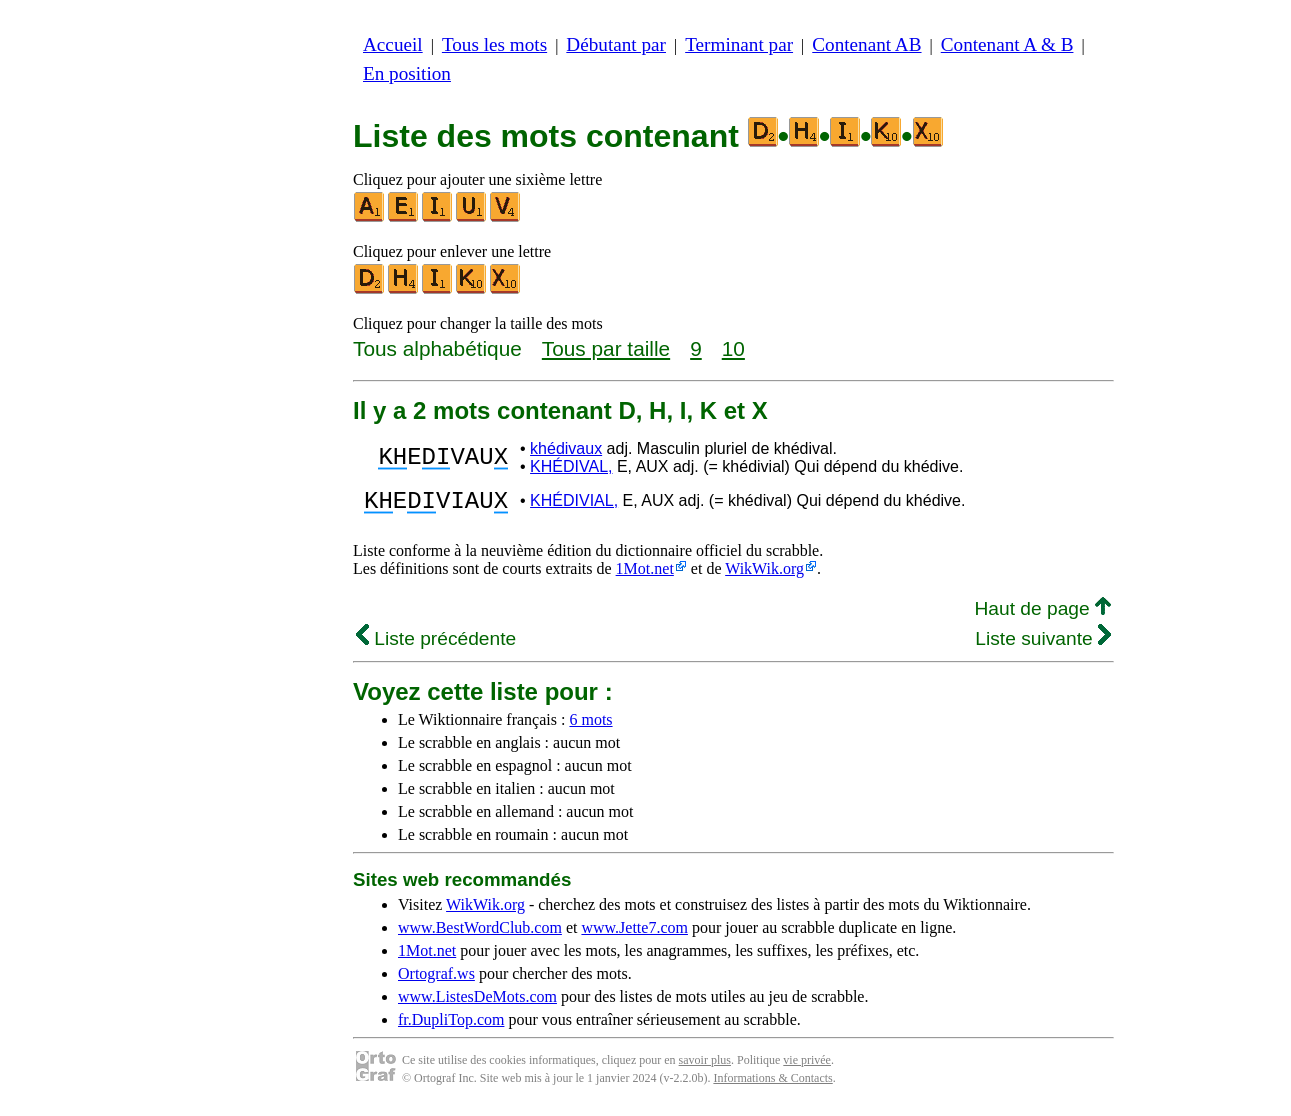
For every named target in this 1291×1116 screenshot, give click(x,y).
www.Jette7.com (634, 933)
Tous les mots (494, 44)
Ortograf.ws (436, 979)
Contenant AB (866, 44)
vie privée (807, 1066)
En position (407, 73)
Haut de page (1042, 614)
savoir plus (705, 1066)
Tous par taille (606, 348)
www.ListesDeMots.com (477, 1002)
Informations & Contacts (772, 1084)
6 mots (590, 725)
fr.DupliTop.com (451, 1025)
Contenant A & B (1007, 44)
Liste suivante (1043, 644)
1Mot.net (645, 574)
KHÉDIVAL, (571, 466)
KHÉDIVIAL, (574, 503)
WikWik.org (764, 574)
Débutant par (616, 44)
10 (733, 348)
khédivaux (566, 448)
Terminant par (739, 44)
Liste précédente (436, 644)
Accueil (393, 44)
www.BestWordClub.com (480, 933)
